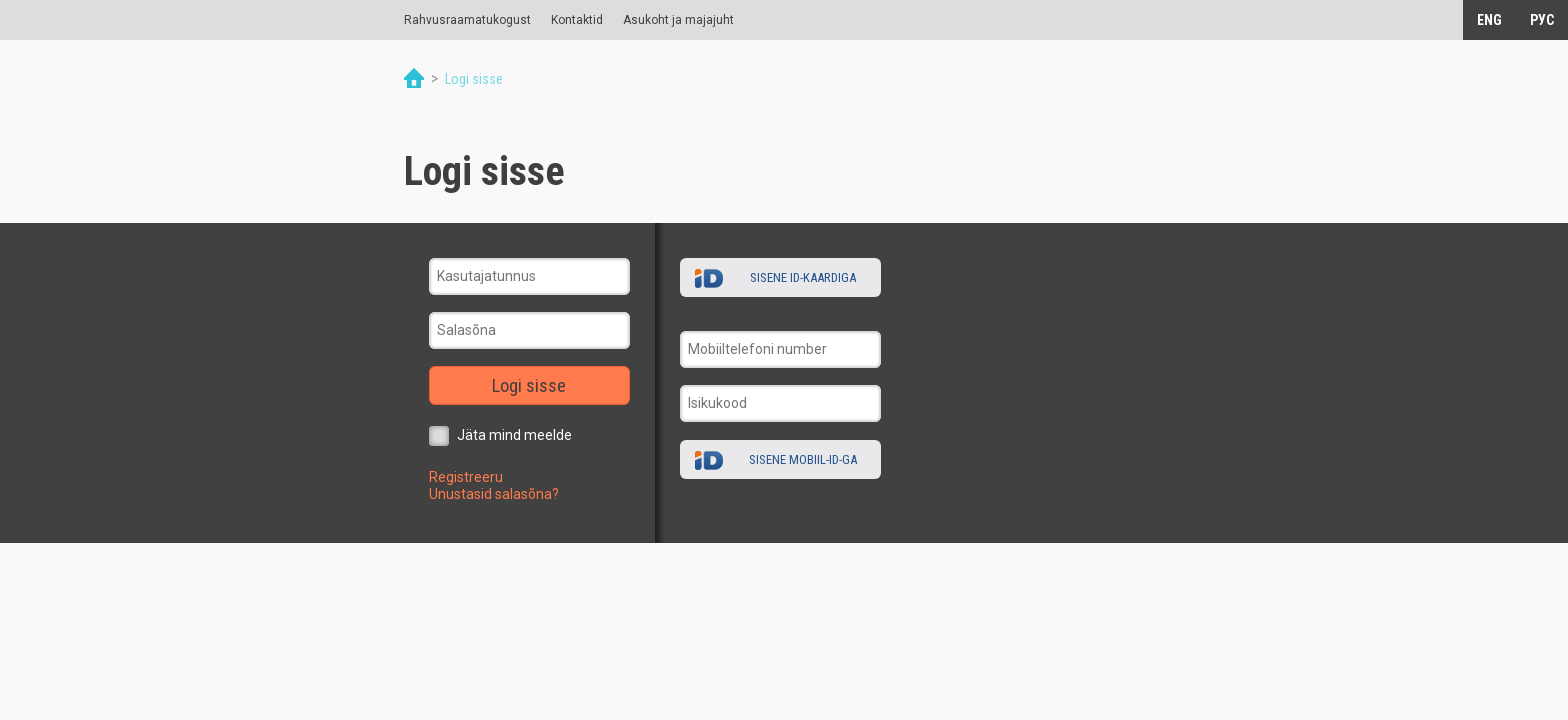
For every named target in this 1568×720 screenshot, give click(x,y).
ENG (1489, 20)
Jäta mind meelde (514, 435)
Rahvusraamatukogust (467, 20)
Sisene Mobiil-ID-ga (803, 459)
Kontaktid (577, 20)
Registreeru (466, 477)
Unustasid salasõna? (494, 494)
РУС (1542, 20)
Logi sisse (529, 385)
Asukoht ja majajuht (678, 20)
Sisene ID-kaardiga (803, 277)
